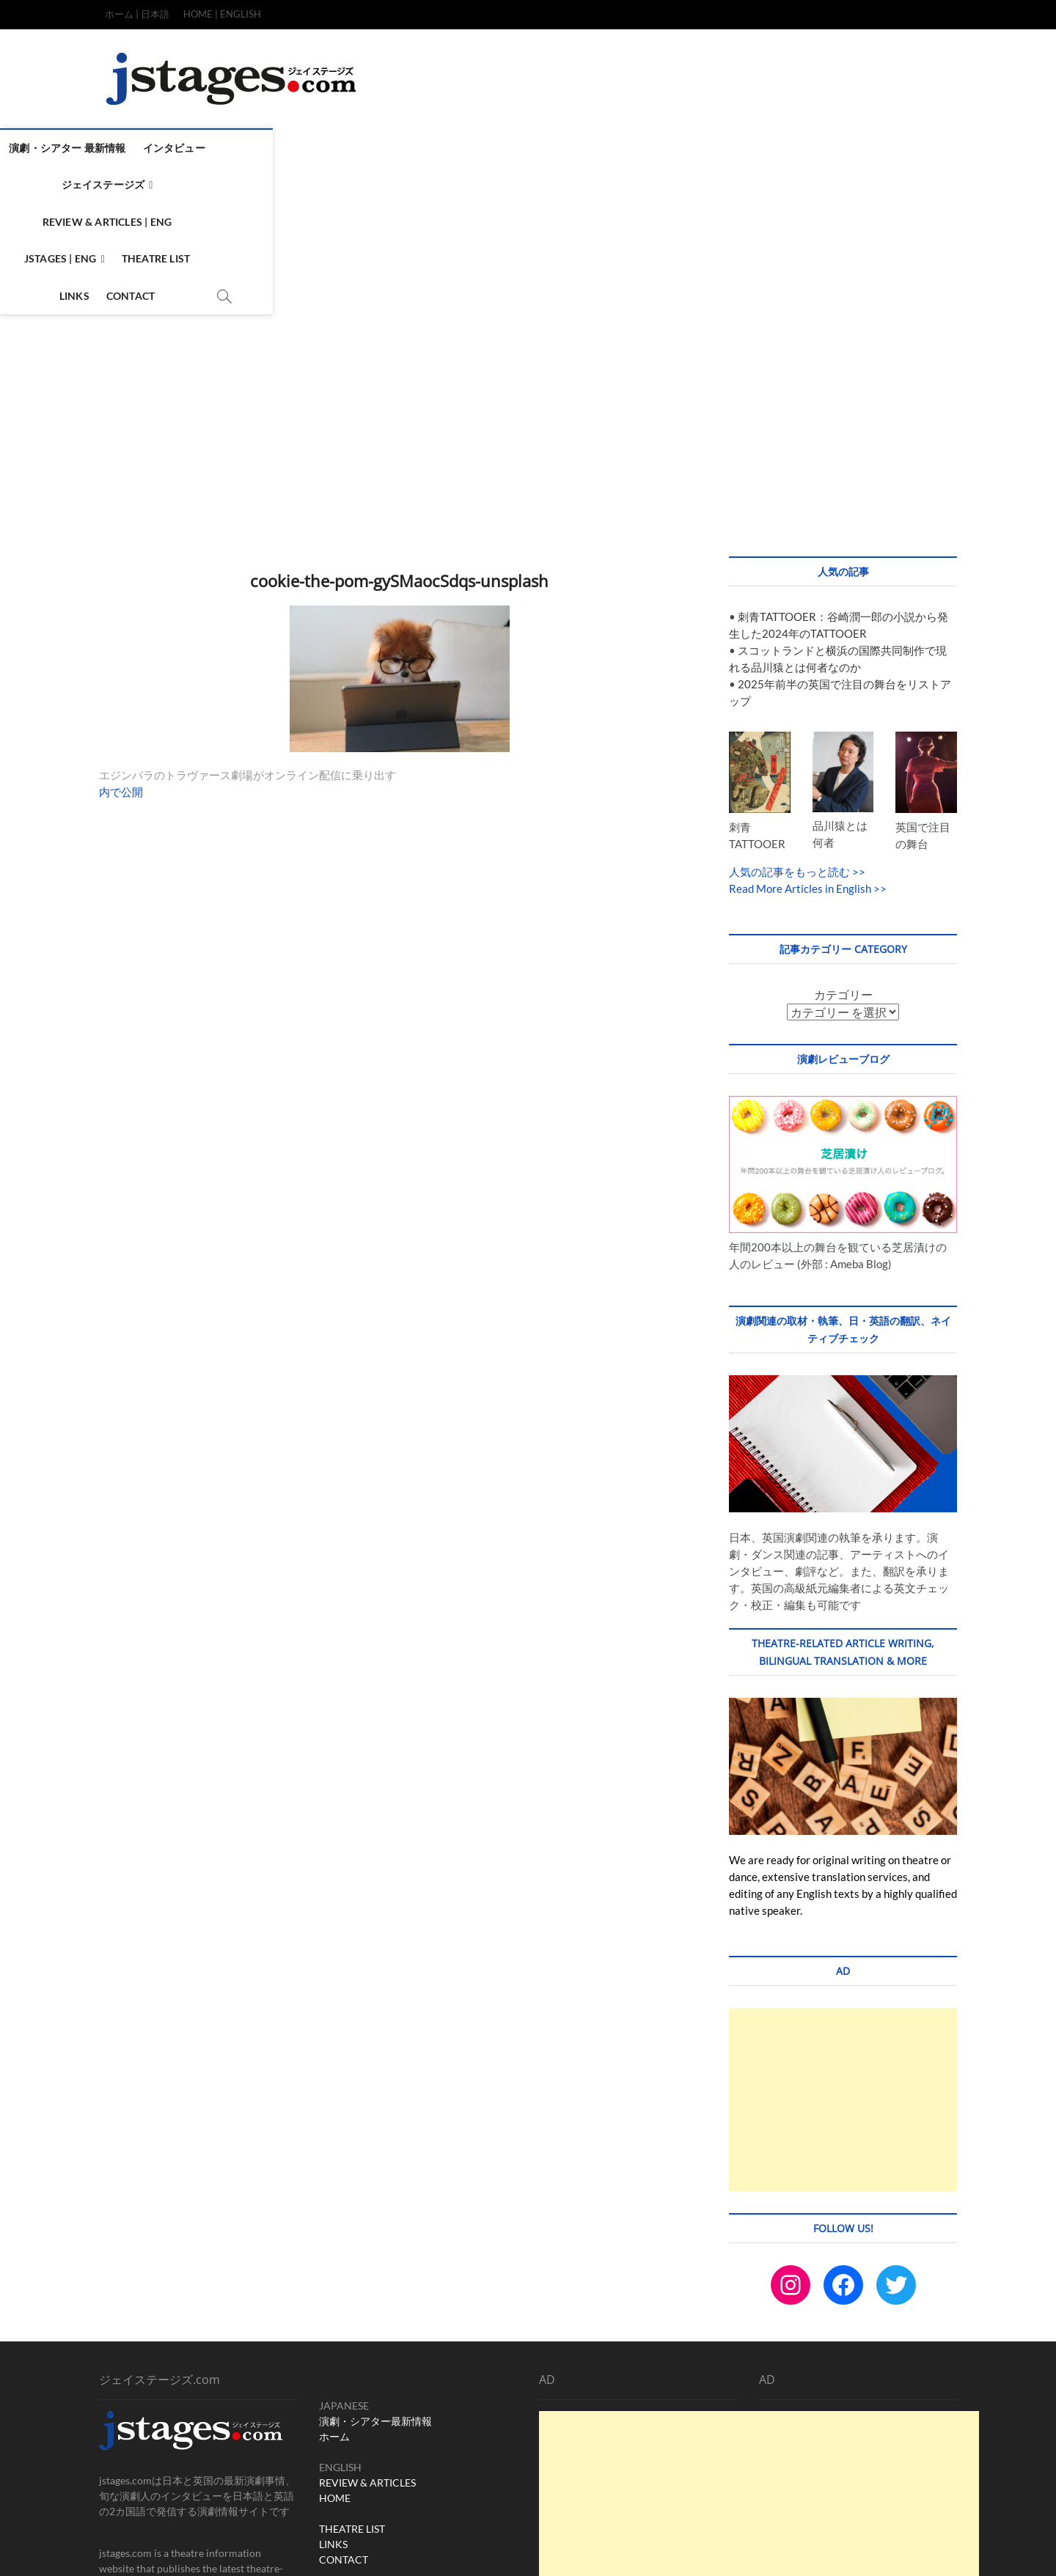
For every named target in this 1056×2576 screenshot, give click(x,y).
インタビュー (271, 147)
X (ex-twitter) (453, 2451)
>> (857, 732)
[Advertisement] (528, 277)
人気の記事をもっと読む (789, 732)
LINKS (333, 2405)
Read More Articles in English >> (808, 749)
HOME (335, 2358)
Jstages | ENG (610, 147)
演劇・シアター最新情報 (375, 2281)
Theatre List (706, 147)
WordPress (381, 2549)
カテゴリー (843, 855)
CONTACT (343, 2420)
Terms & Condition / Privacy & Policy (822, 2548)
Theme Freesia (325, 2549)
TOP (659, 2548)
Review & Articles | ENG (493, 147)
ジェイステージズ (361, 147)
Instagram (341, 2451)
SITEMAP (929, 2546)
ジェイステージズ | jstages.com (170, 2548)
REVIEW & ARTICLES (367, 2343)
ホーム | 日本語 (137, 14)
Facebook (394, 2451)
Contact (828, 147)
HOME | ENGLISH (222, 14)
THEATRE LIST (352, 2389)
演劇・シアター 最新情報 (164, 147)
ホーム (334, 2297)
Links (773, 147)
